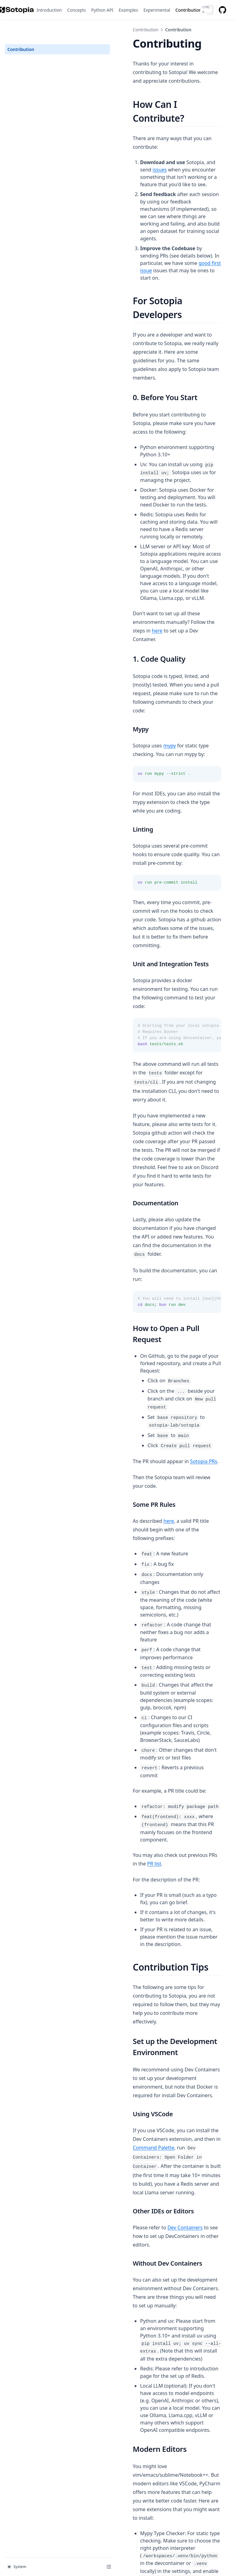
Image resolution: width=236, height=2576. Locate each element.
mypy (130, 544)
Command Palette (166, 1664)
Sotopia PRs (164, 1105)
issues (197, 131)
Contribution (20, 30)
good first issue (200, 195)
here (143, 455)
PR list (201, 1422)
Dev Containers (145, 1734)
